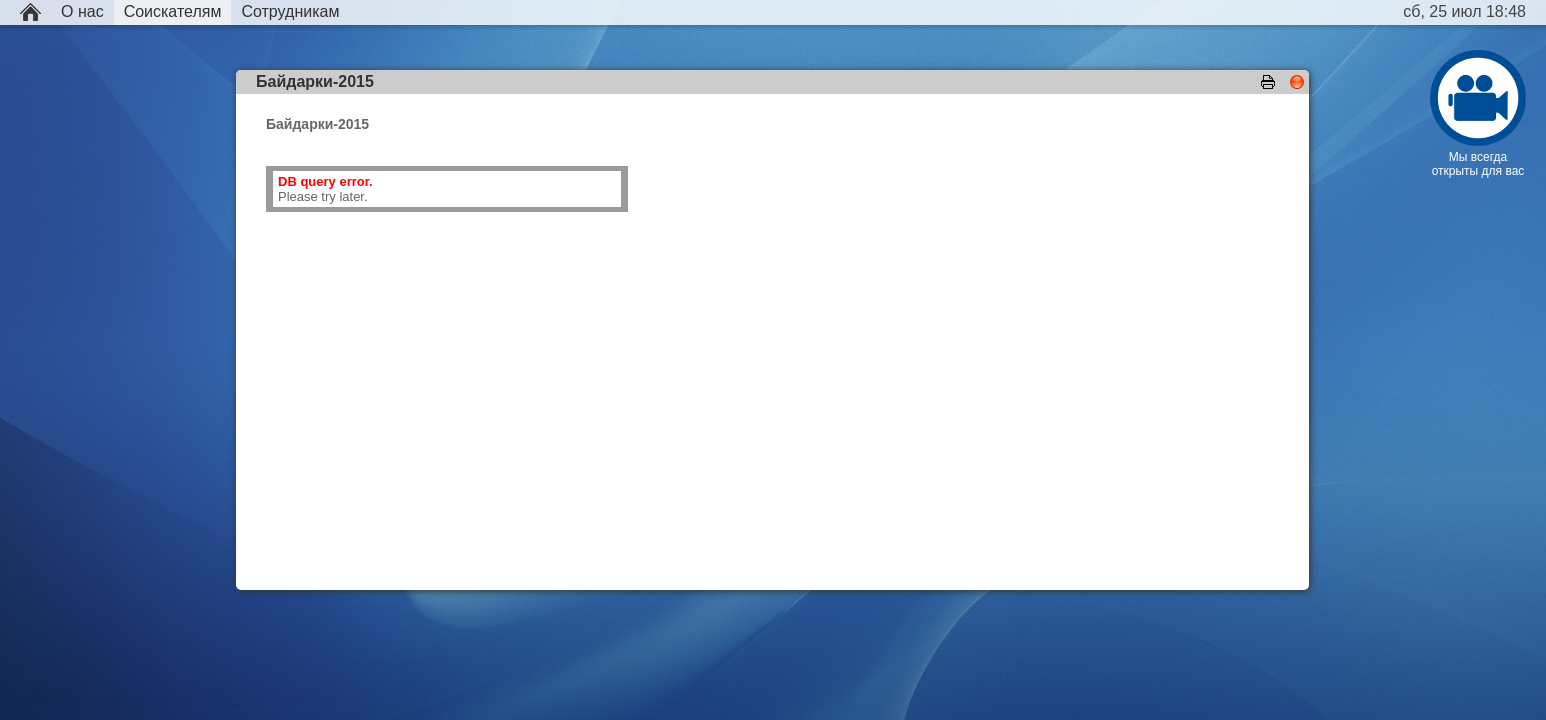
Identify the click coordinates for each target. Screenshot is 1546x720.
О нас (82, 11)
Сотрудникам (290, 11)
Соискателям (173, 11)
